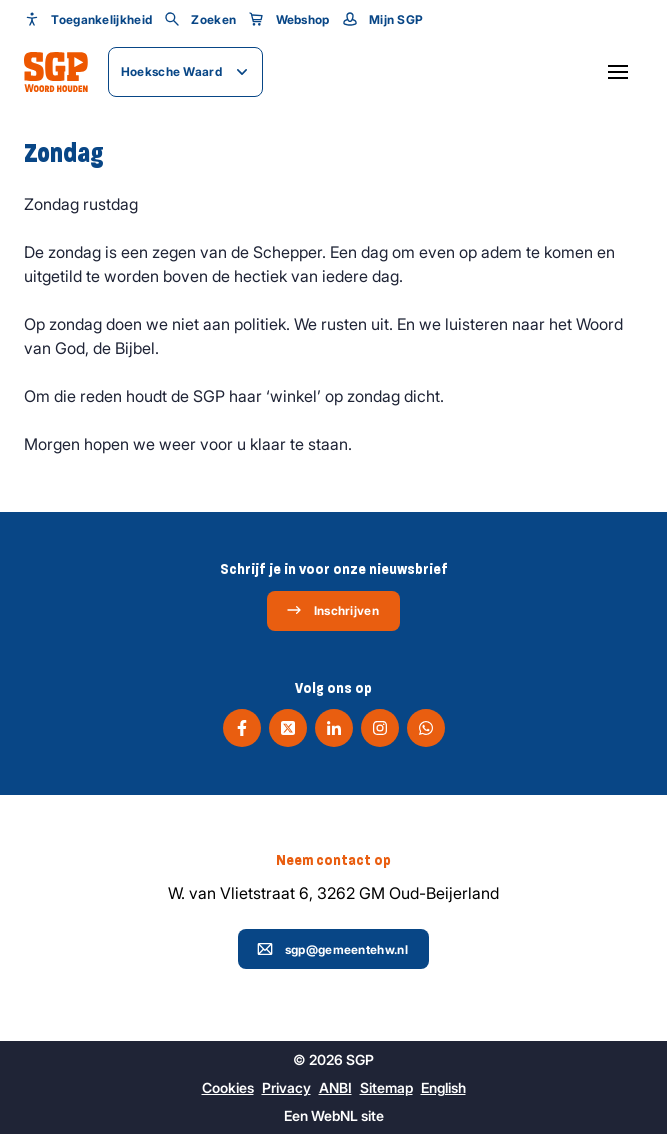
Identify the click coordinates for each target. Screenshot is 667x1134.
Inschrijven (332, 610)
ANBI (335, 1087)
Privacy (286, 1087)
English (443, 1087)
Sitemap (386, 1087)
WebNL (334, 1115)
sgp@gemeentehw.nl (332, 949)
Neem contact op (333, 860)
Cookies (228, 1087)
